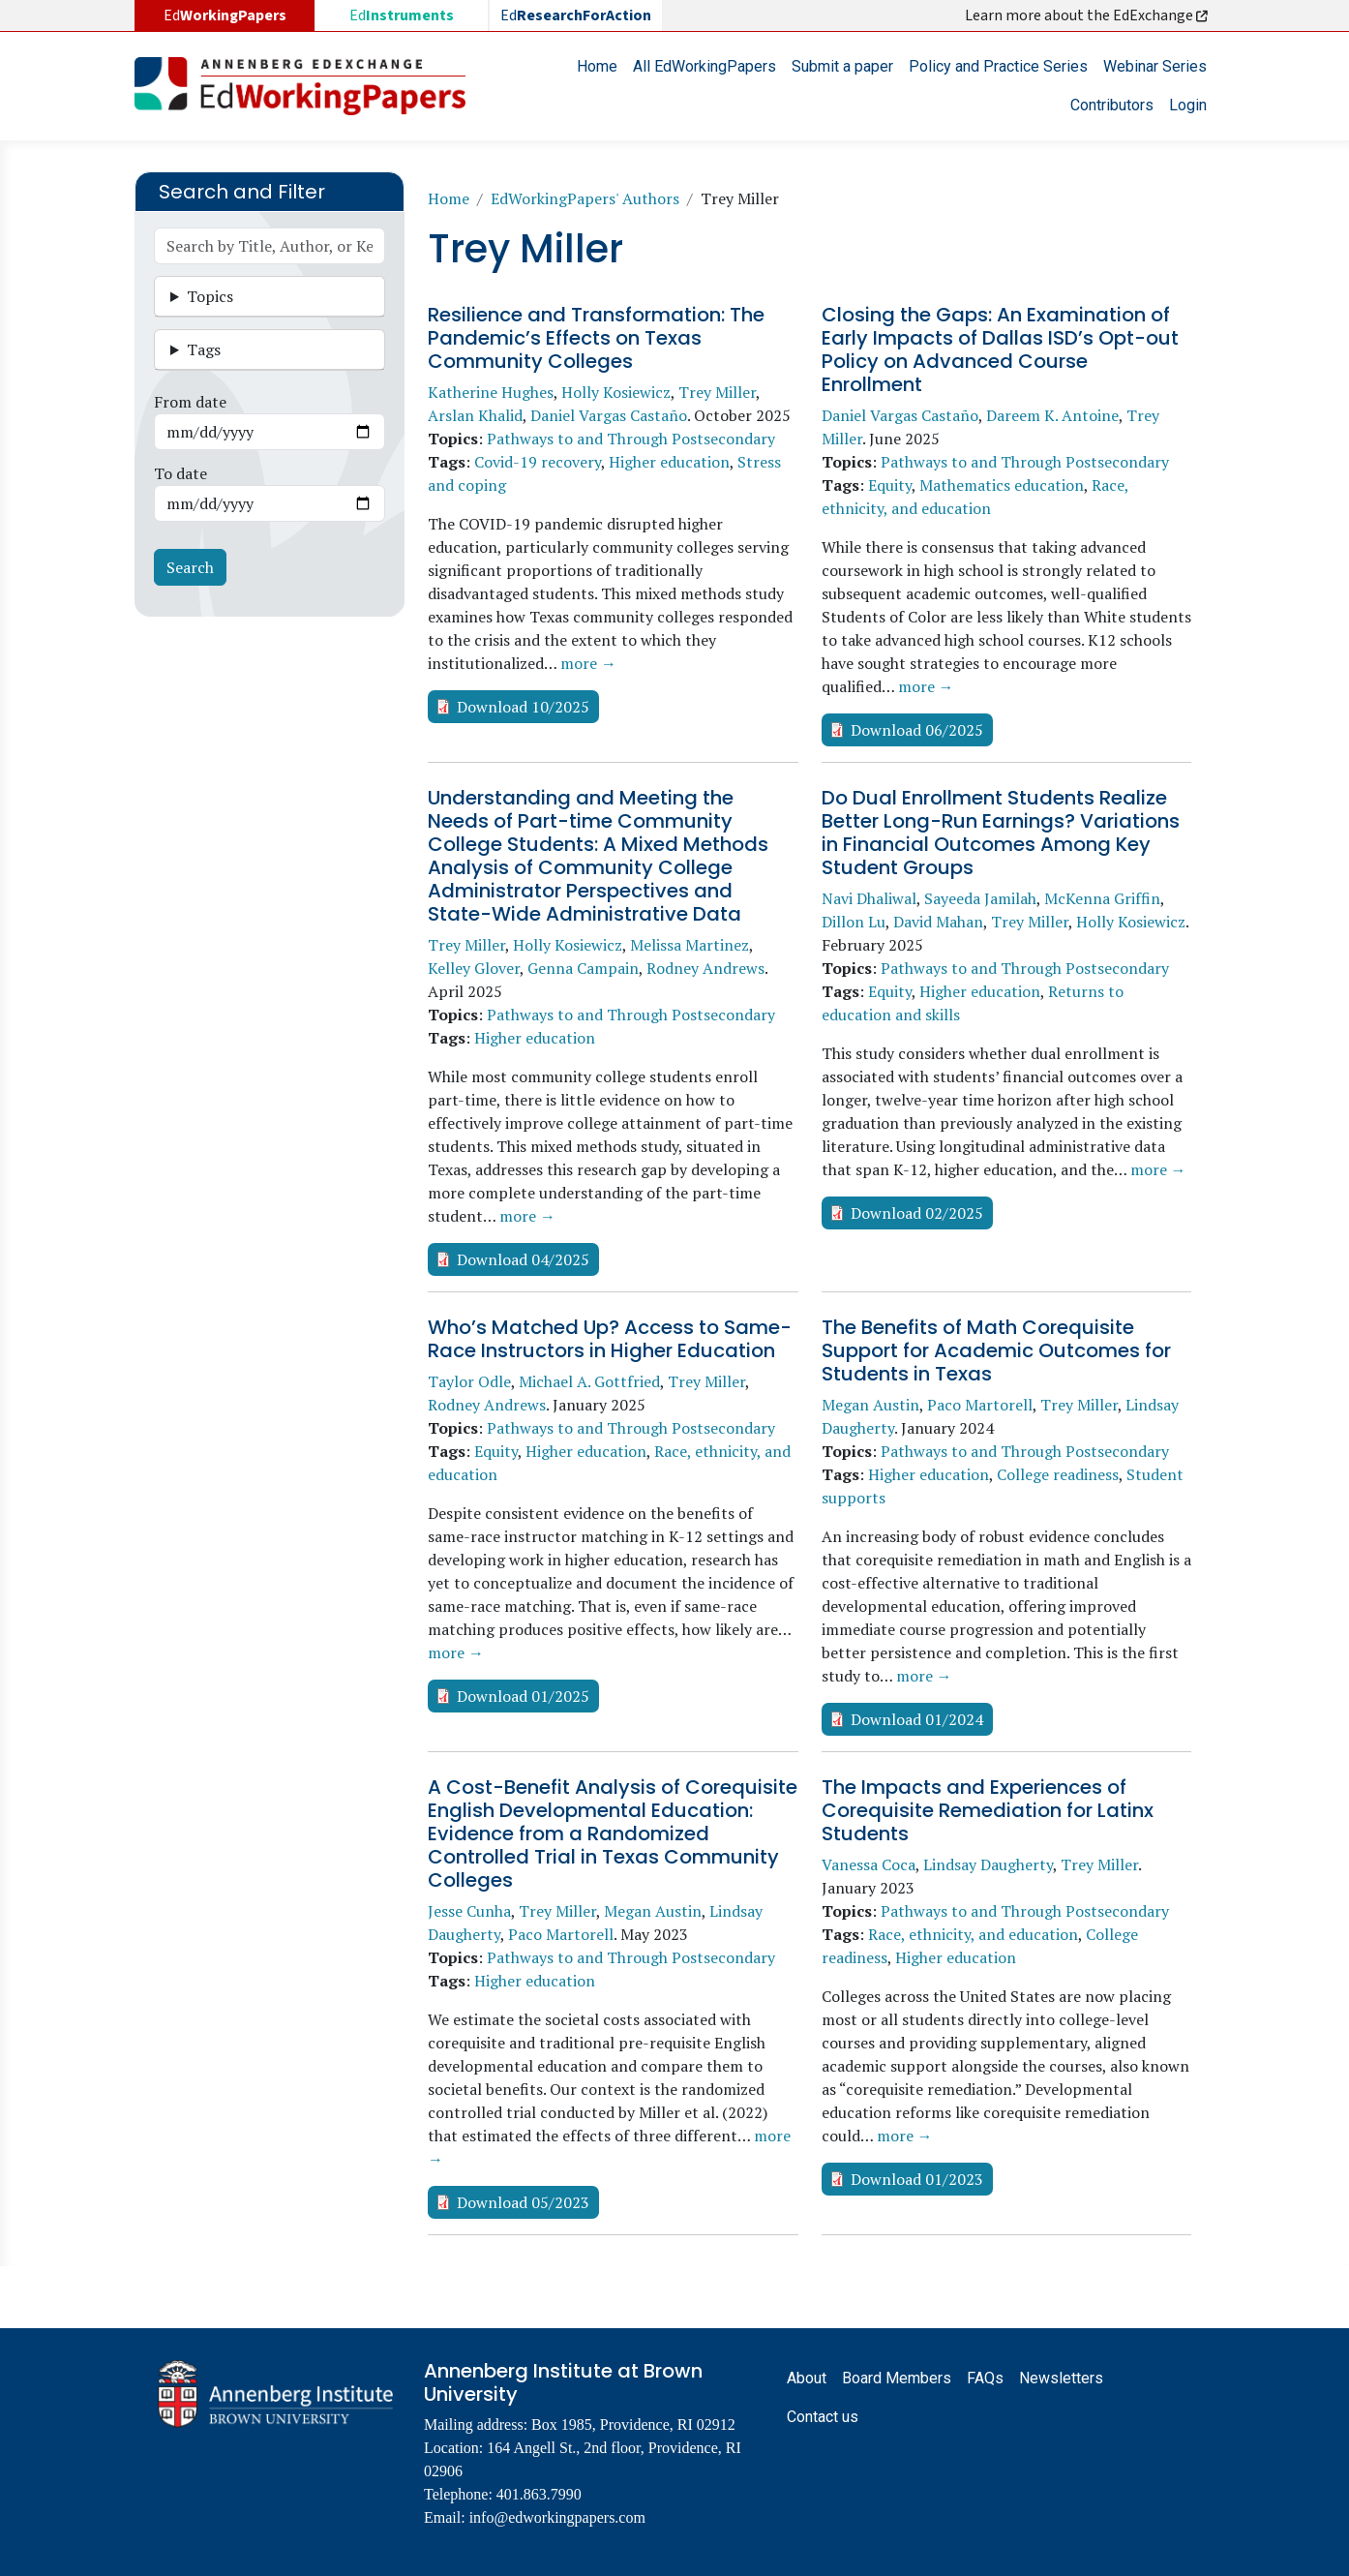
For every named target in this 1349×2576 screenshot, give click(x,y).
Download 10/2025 (523, 706)
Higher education (669, 461)
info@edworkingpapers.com (557, 2517)
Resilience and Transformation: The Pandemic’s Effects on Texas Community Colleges (596, 338)
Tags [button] (204, 349)
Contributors (1112, 105)
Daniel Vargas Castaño (608, 415)
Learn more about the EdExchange (1088, 15)
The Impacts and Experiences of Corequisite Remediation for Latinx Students (988, 1810)
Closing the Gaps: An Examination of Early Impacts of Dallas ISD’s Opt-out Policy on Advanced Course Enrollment (1000, 349)
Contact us (822, 2417)
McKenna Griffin (1102, 898)
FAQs (985, 2378)
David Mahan (938, 921)
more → (588, 663)
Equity (890, 485)
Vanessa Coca (868, 1864)
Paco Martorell (980, 1404)
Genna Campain (583, 968)
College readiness (1058, 1474)
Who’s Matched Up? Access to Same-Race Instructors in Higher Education (610, 1339)
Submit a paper (842, 66)
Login (1188, 105)
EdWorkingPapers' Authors (585, 198)
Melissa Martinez (689, 944)
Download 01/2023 (917, 2179)
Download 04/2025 (523, 1259)
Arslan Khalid (475, 415)
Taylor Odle (469, 1381)
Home (597, 66)
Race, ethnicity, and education (973, 1934)
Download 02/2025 (917, 1213)
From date (190, 401)
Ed (401, 15)
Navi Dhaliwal (869, 898)
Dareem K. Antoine (1052, 415)
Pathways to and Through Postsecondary (631, 438)
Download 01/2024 (917, 1719)
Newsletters (1061, 2378)
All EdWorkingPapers (704, 66)
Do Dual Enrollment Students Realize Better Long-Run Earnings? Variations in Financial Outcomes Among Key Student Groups (1001, 832)
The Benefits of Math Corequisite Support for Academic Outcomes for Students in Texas (996, 1350)
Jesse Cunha (469, 1911)
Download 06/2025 (917, 730)
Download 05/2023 (523, 2202)
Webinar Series (1155, 66)
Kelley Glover (474, 968)
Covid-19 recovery (537, 461)
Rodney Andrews (705, 968)
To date (180, 473)
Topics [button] (210, 296)
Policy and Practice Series (998, 66)
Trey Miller (717, 392)
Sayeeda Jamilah (980, 898)
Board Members (896, 2378)
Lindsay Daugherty (988, 1864)
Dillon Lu (853, 921)
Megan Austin (870, 1404)
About (806, 2378)
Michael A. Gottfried (589, 1381)
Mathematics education (1001, 485)
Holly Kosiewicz (616, 392)
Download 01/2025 (523, 1696)
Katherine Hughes (491, 392)
